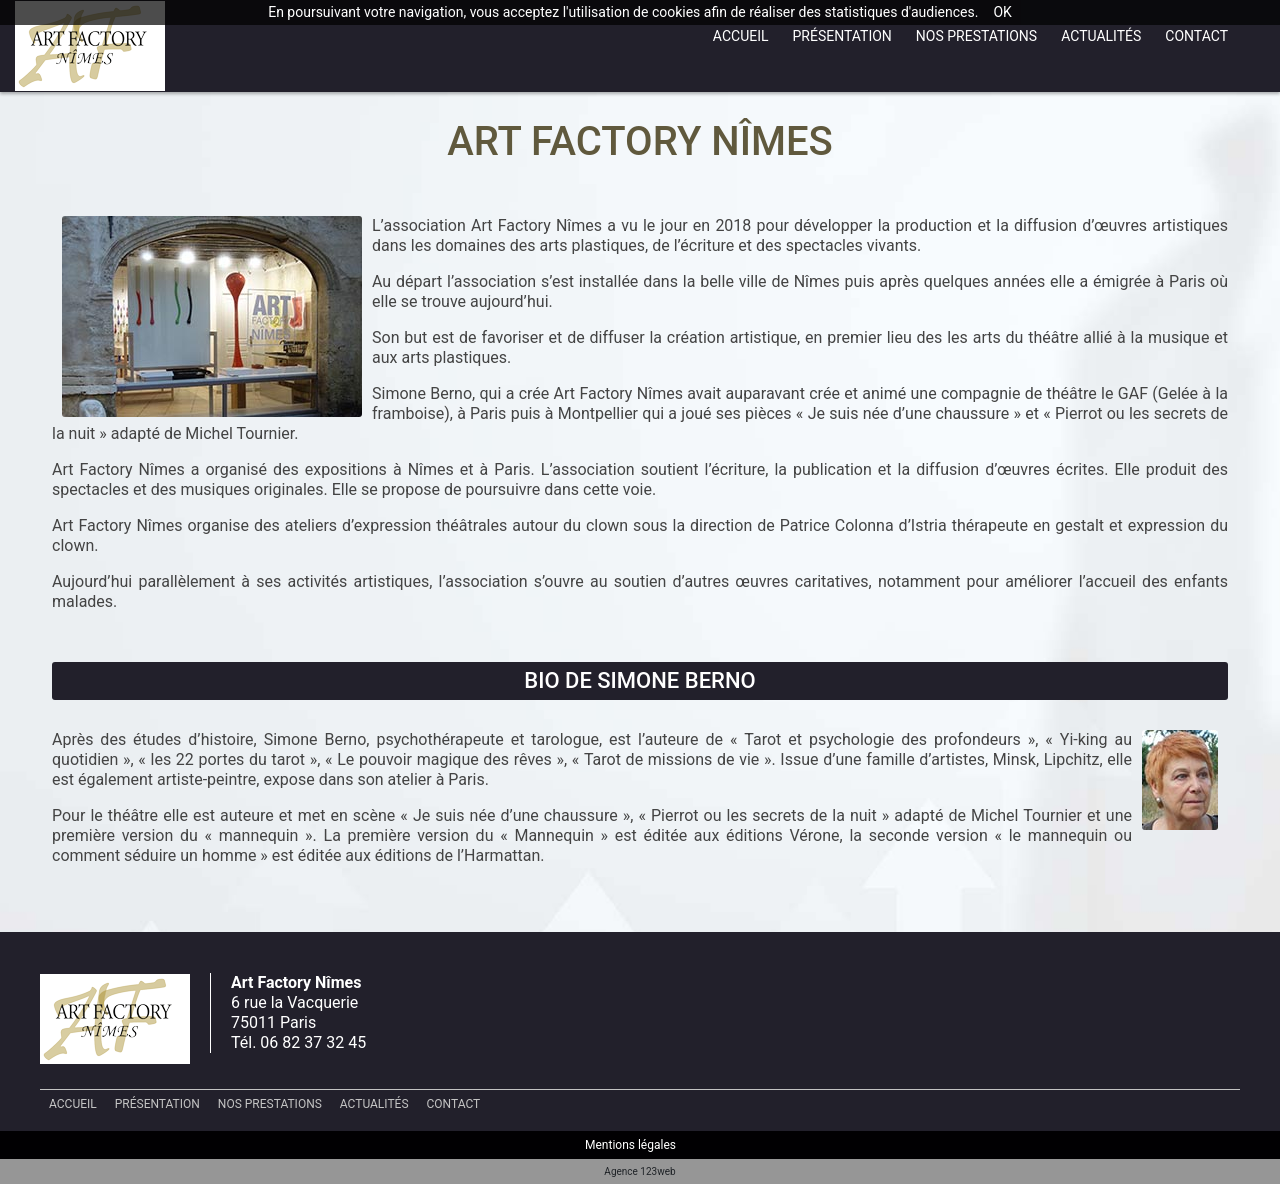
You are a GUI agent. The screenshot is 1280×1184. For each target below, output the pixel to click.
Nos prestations (976, 36)
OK (1002, 12)
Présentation (842, 36)
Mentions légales (630, 1145)
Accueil (741, 36)
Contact (1196, 36)
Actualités (1101, 36)
